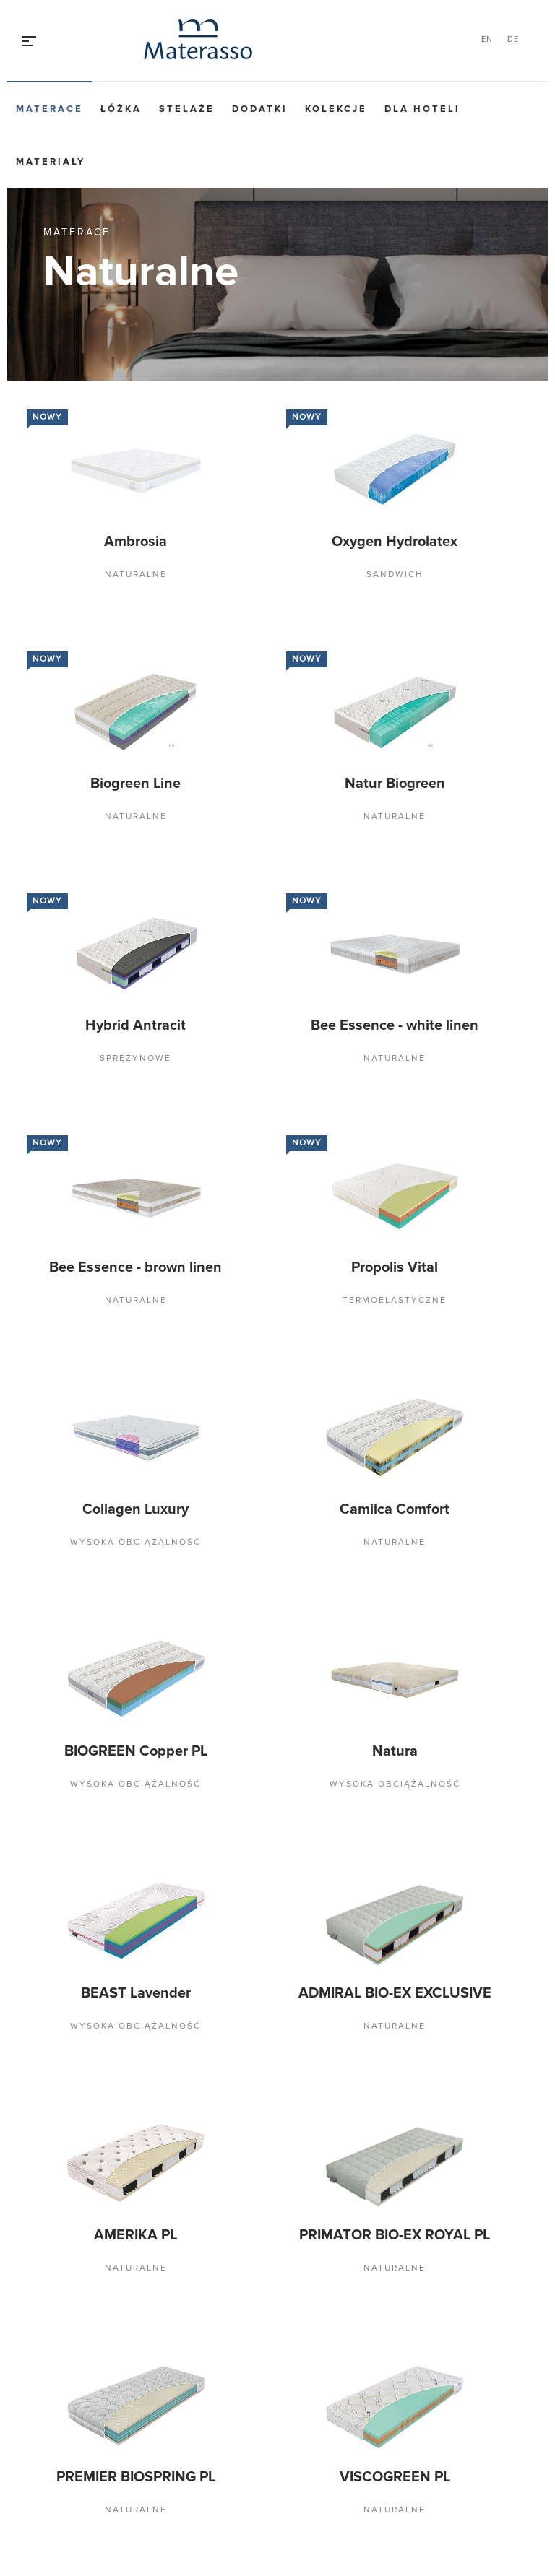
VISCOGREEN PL (395, 2477)
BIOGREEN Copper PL (135, 1751)
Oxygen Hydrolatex (394, 541)
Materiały (50, 162)
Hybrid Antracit (135, 1025)
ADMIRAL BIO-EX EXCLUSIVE (394, 1993)
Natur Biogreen (395, 783)
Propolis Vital (394, 1267)
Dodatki (260, 109)
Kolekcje (336, 109)
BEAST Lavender (136, 1993)
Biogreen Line (135, 783)
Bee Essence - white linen (394, 1025)
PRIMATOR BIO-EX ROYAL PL (394, 2235)
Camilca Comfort (394, 1509)
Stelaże (187, 109)
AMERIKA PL (135, 2235)
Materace (49, 109)
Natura (395, 1751)
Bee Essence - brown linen (135, 1267)
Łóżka (121, 109)
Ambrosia (135, 541)
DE (513, 39)
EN (487, 39)
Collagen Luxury (135, 1509)
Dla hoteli (422, 109)
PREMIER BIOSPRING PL (135, 2477)
